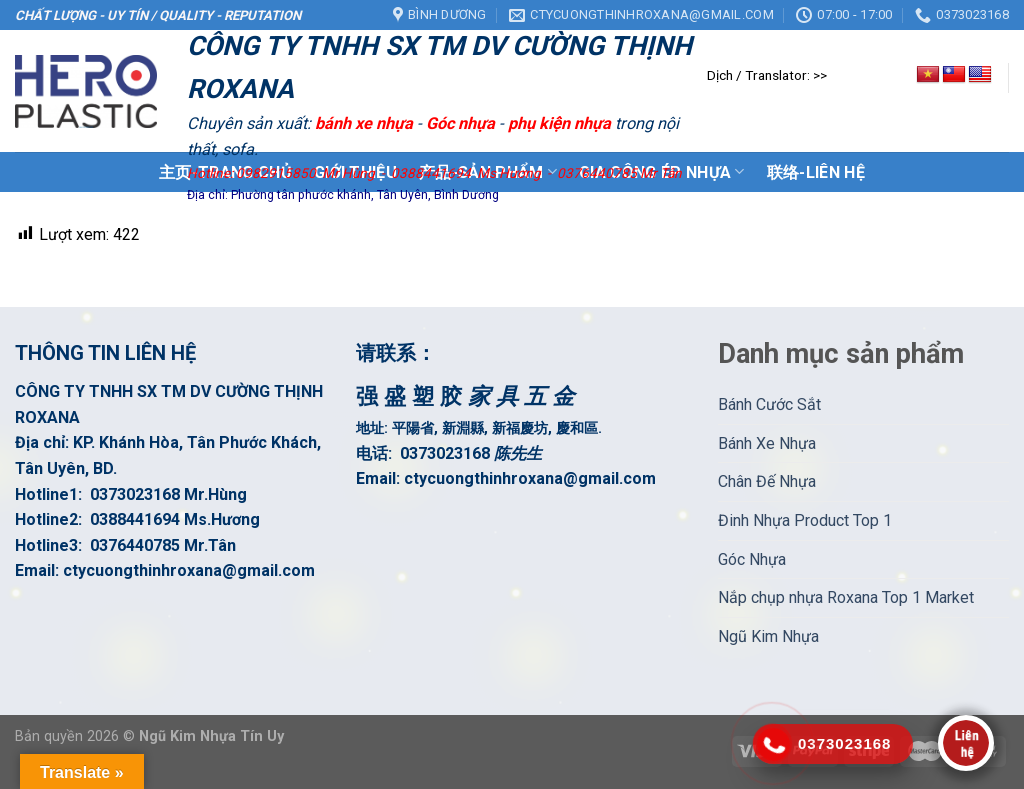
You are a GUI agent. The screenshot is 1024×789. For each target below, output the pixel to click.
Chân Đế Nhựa (767, 481)
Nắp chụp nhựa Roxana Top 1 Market (846, 597)
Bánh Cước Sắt (769, 404)
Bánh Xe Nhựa (767, 443)
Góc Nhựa (752, 559)
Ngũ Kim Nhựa (768, 636)
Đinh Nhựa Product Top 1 (805, 520)
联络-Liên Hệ (816, 172)
